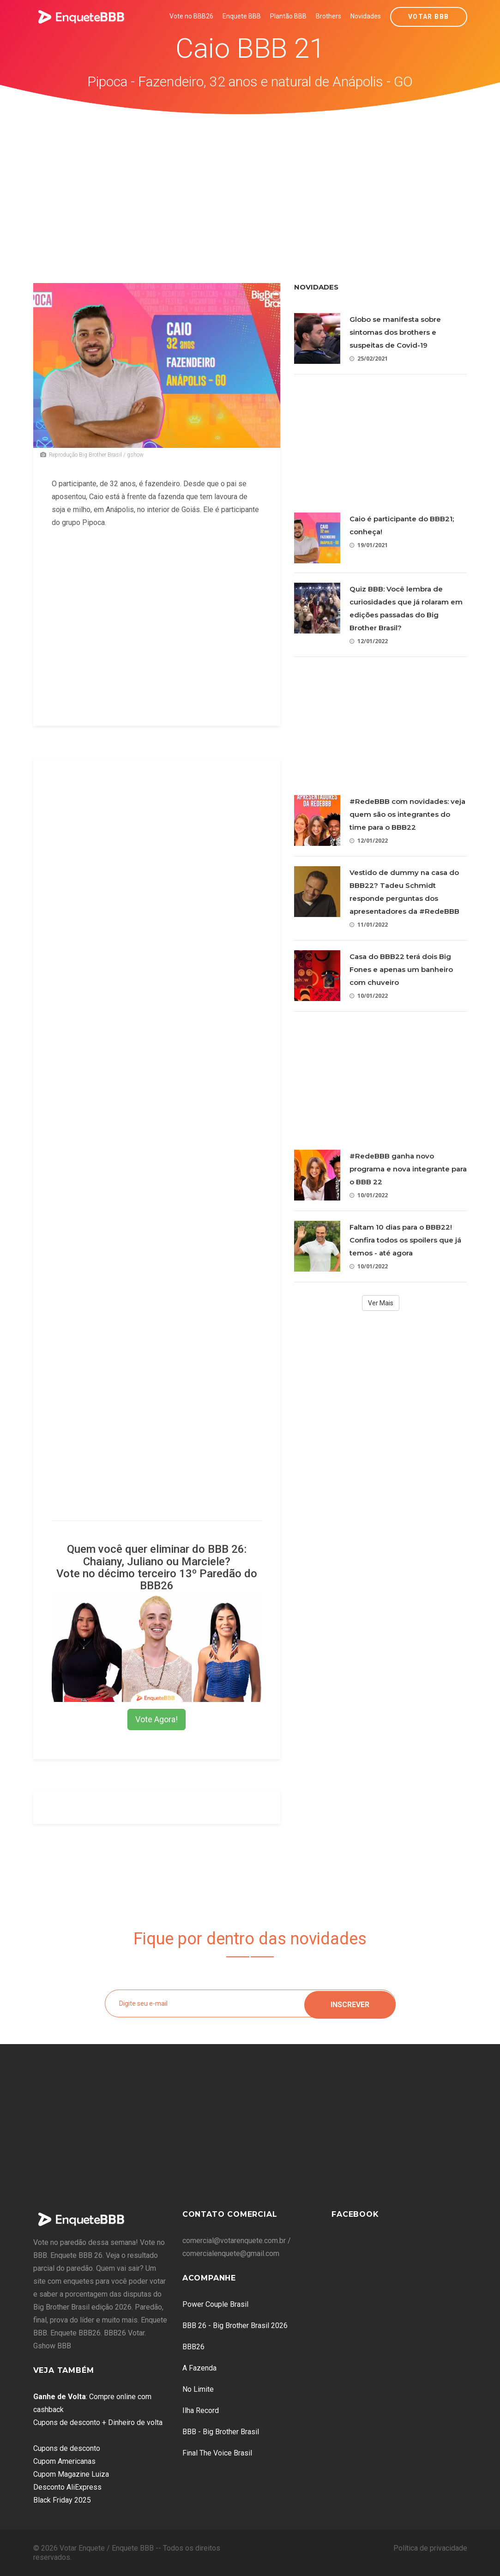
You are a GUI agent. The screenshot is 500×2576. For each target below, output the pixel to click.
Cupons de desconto (66, 2448)
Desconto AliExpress (67, 2487)
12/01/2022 (368, 641)
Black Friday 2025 (62, 2500)
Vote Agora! (156, 1719)
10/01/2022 (368, 996)
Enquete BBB (242, 16)
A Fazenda (199, 2368)
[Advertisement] (250, 183)
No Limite (198, 2389)
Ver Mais (380, 1303)
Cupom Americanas (64, 2461)
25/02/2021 (368, 358)
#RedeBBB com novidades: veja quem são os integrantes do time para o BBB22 (407, 814)
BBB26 (193, 2346)
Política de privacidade (430, 2548)
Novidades (365, 16)
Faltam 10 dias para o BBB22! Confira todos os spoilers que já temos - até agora (405, 1240)
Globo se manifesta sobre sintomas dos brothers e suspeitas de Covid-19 (395, 332)
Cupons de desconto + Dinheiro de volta (98, 2422)
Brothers (328, 16)
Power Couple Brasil (215, 2304)
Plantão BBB (288, 16)
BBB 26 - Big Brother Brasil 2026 (235, 2325)
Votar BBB (428, 16)
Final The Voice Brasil (217, 2453)
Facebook (355, 2214)
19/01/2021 (368, 545)
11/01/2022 (368, 925)
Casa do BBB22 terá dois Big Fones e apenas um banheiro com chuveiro (401, 969)
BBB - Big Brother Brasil (220, 2431)
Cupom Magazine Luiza (71, 2474)
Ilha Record (200, 2410)
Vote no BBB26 (191, 16)
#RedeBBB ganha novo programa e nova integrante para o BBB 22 (408, 1169)
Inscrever (350, 2003)
